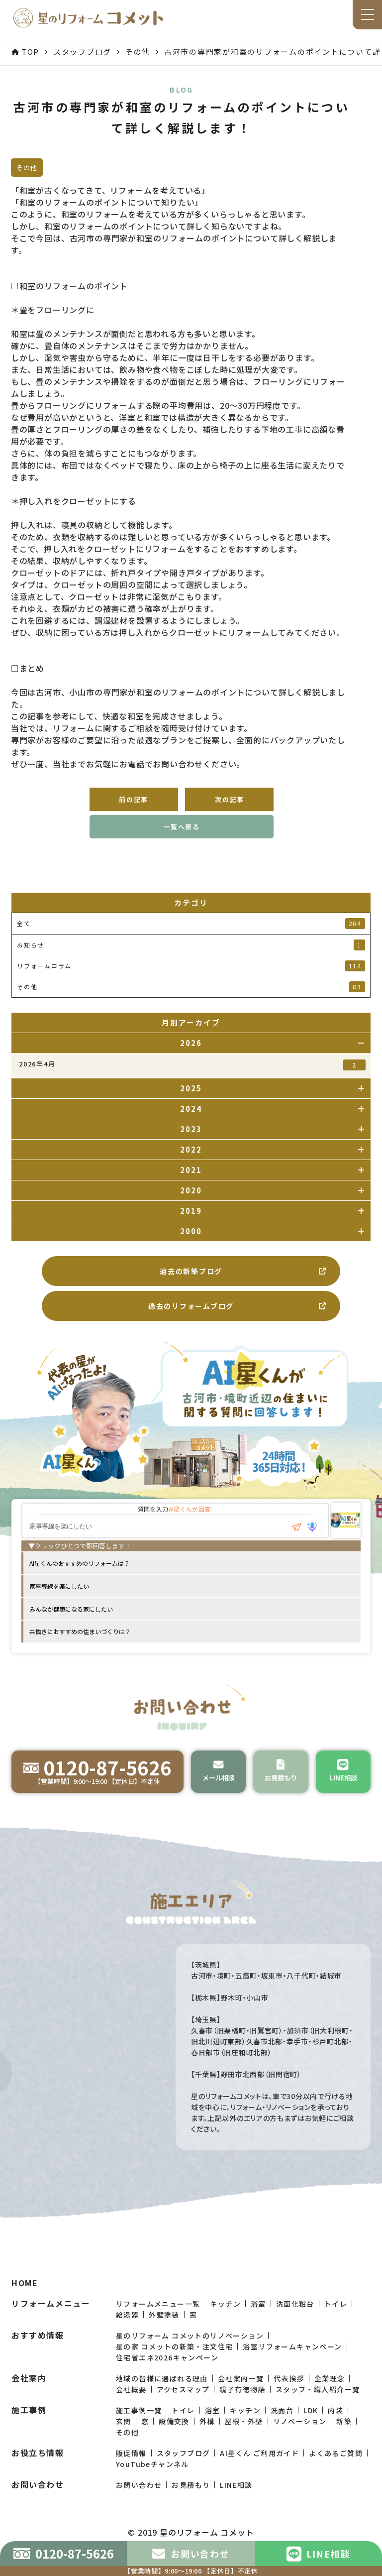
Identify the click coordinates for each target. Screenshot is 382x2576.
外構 (207, 2440)
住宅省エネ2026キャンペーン (167, 2376)
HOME (24, 2301)
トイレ (335, 2322)
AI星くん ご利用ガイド (259, 2471)
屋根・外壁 (244, 2440)
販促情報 (131, 2471)
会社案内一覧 (241, 2397)
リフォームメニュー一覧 (158, 2322)
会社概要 (131, 2408)
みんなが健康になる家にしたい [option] (71, 1609)
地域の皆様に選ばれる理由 (162, 2397)
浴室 (258, 2322)
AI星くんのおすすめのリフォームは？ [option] (79, 1563)
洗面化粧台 (295, 2322)
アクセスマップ (183, 2408)
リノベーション (300, 2440)
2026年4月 (192, 1064)
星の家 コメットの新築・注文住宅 (174, 2365)
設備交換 (174, 2440)
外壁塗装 (164, 2333)
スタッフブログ (183, 2471)
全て (191, 923)
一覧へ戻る (181, 826)
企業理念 (329, 2397)
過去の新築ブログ (243, 1271)
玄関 (123, 2440)
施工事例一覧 (139, 2429)
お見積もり (191, 2503)
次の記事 (229, 799)
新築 (344, 2440)
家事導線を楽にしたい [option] (59, 1586)
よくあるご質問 (336, 2471)
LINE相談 (236, 2503)
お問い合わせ (139, 2503)
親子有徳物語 (242, 2408)
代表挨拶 (289, 2397)
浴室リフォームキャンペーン (292, 2365)
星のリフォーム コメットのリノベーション (190, 2354)
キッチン (225, 2322)
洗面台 (282, 2429)
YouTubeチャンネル (152, 2482)
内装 (335, 2429)
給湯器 (127, 2333)
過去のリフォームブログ (237, 1306)
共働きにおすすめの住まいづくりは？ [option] (80, 1631)
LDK (310, 2429)
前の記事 (133, 799)
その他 (127, 2451)
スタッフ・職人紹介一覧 (318, 2408)
